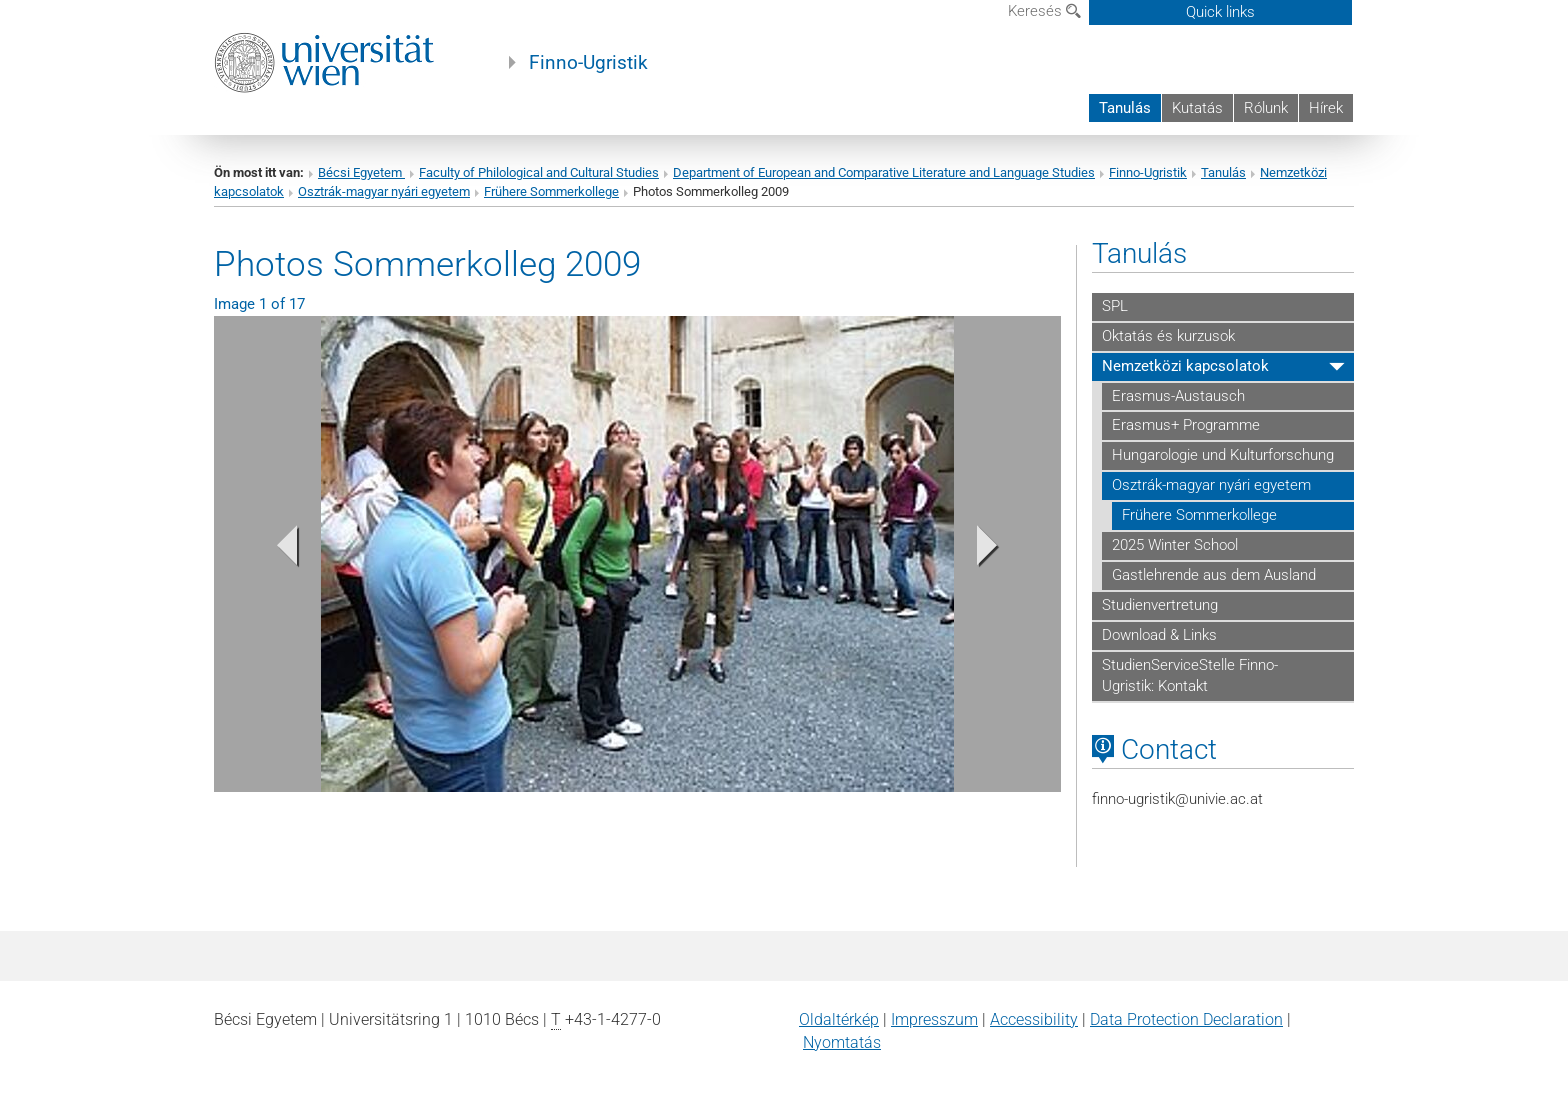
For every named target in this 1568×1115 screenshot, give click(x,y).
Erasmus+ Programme (1186, 425)
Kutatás (1197, 108)
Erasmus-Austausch (1178, 396)
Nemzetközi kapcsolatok (1185, 366)
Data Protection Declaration (1186, 1019)
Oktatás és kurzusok (1168, 336)
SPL (1115, 306)
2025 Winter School (1175, 545)
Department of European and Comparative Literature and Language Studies (884, 172)
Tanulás (1125, 108)
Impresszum (934, 1019)
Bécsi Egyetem (361, 172)
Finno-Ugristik (588, 63)
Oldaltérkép (839, 1019)
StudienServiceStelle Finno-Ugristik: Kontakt (1190, 676)
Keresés (1044, 11)
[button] (277, 550)
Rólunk (1266, 108)
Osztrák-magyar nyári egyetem (384, 191)
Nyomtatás (842, 1042)
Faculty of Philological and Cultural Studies (539, 172)
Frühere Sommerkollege (551, 191)
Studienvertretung (1160, 605)
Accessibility (1034, 1019)
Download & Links (1159, 635)
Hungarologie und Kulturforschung (1223, 455)
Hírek (1326, 108)
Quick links (1220, 12)
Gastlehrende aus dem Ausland (1214, 575)
